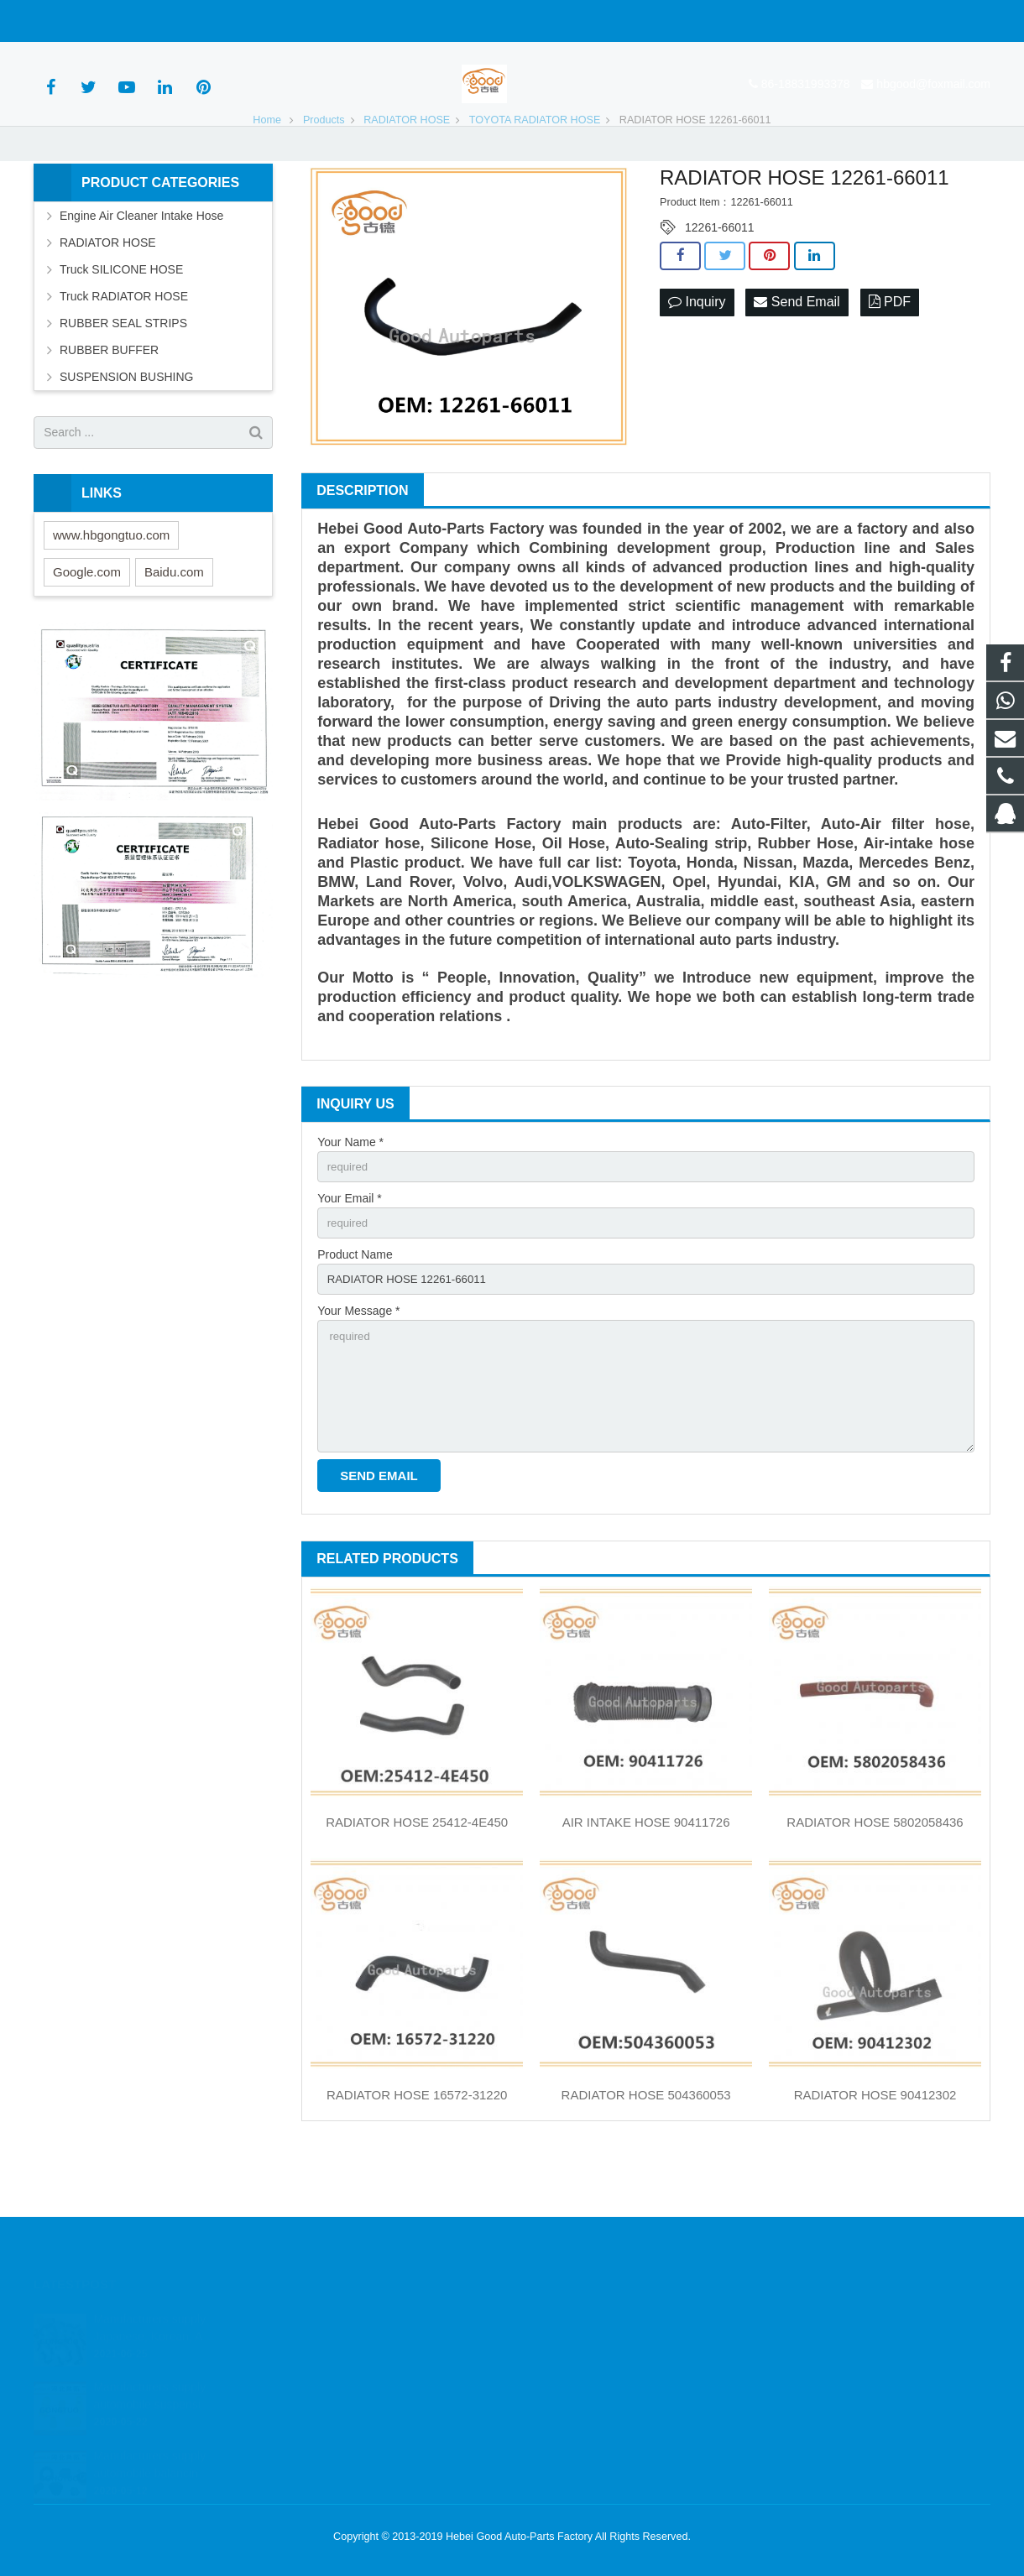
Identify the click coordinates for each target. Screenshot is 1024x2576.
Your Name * (350, 1193)
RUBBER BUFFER (109, 401)
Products (324, 171)
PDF (890, 354)
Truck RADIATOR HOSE (124, 347)
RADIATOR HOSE (406, 171)
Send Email (796, 354)
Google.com (87, 623)
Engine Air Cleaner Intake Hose (141, 267)
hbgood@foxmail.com (219, 21)
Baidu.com (174, 623)
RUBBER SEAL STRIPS (123, 374)
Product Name (354, 1310)
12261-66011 (720, 278)
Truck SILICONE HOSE (121, 320)
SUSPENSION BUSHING (126, 428)
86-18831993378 (90, 21)
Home (267, 171)
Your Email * (349, 1252)
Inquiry (696, 354)
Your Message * (358, 1367)
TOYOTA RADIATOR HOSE (535, 171)
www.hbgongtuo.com (111, 586)
